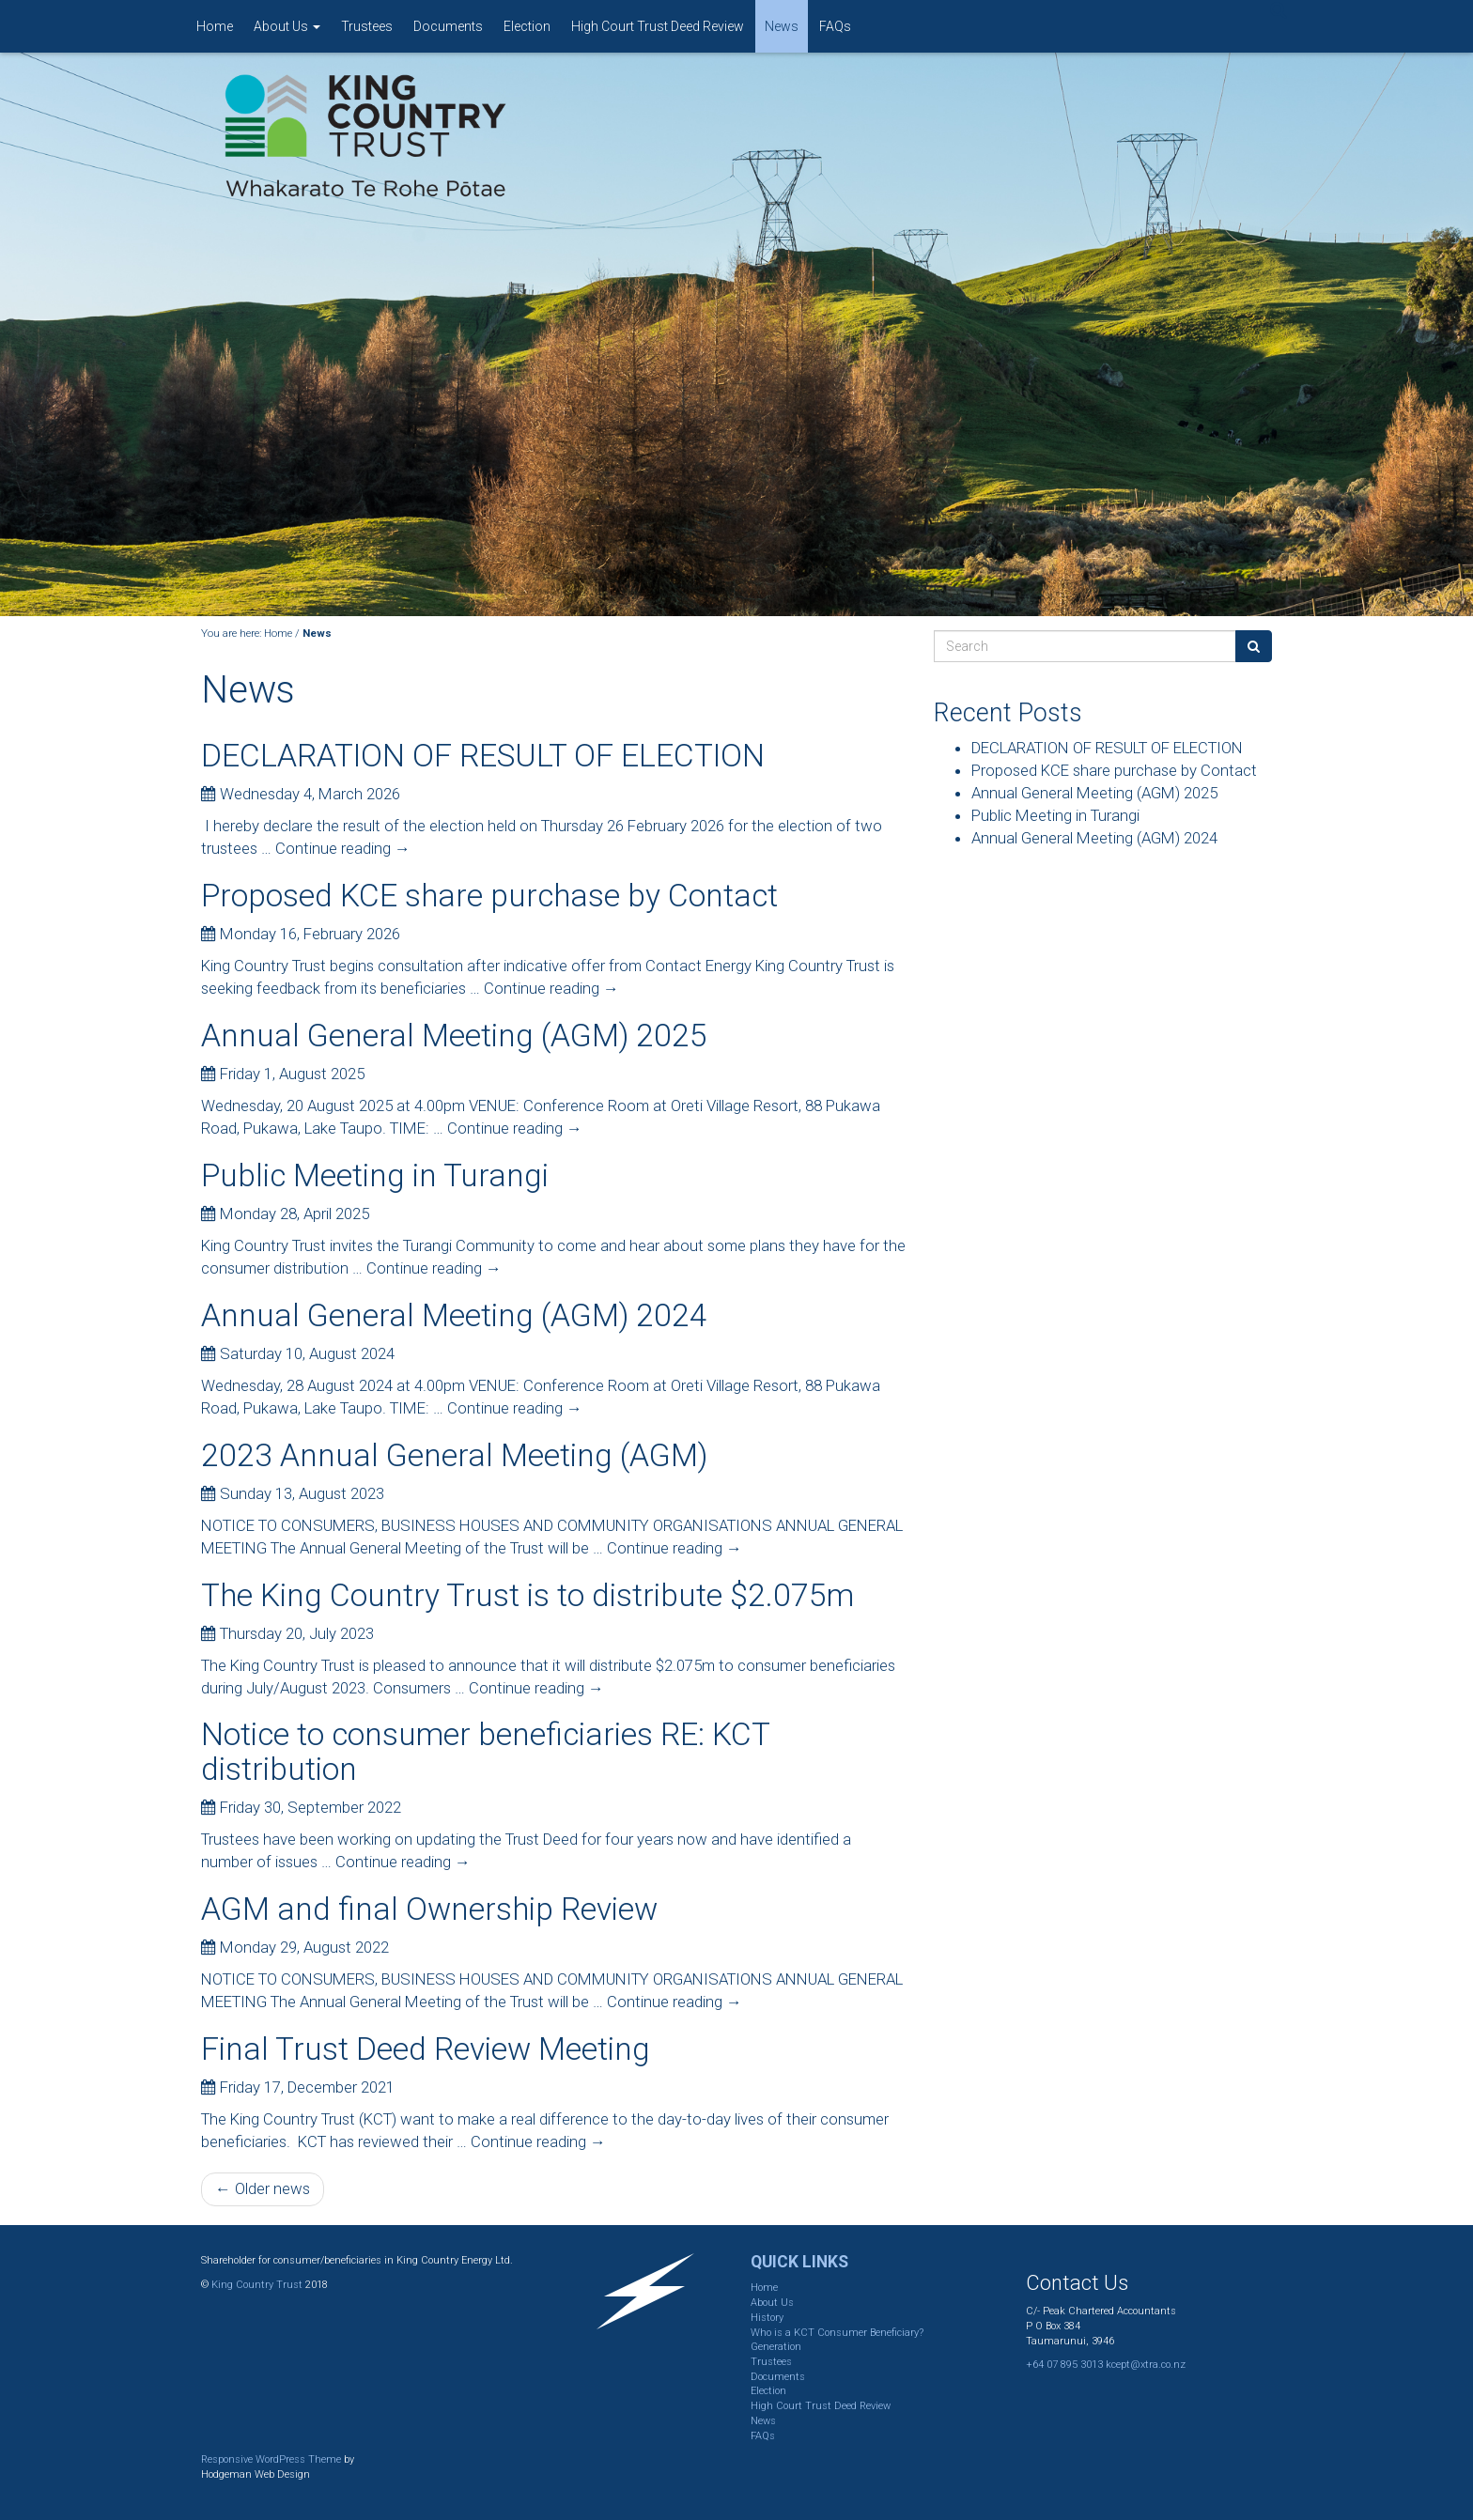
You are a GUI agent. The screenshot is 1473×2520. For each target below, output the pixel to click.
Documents (448, 26)
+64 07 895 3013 (1064, 2364)
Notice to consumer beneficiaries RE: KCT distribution (485, 1751)
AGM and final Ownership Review (429, 1909)
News (782, 26)
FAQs (835, 26)
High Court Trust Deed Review (657, 26)
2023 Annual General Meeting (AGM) (454, 1455)
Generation (776, 2347)
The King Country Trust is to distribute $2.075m (527, 1595)
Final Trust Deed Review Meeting (425, 2049)
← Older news (262, 2188)
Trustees (367, 26)
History (767, 2317)
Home (214, 26)
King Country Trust (256, 2285)
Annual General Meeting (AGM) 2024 (454, 1315)
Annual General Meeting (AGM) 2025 (454, 1035)
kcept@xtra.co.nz (1146, 2364)
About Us (287, 26)
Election (527, 26)
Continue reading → (343, 848)
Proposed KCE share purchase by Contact (489, 895)
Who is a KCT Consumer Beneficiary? (837, 2333)
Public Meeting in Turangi (375, 1175)
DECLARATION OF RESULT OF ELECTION (483, 755)
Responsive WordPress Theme (271, 2459)
